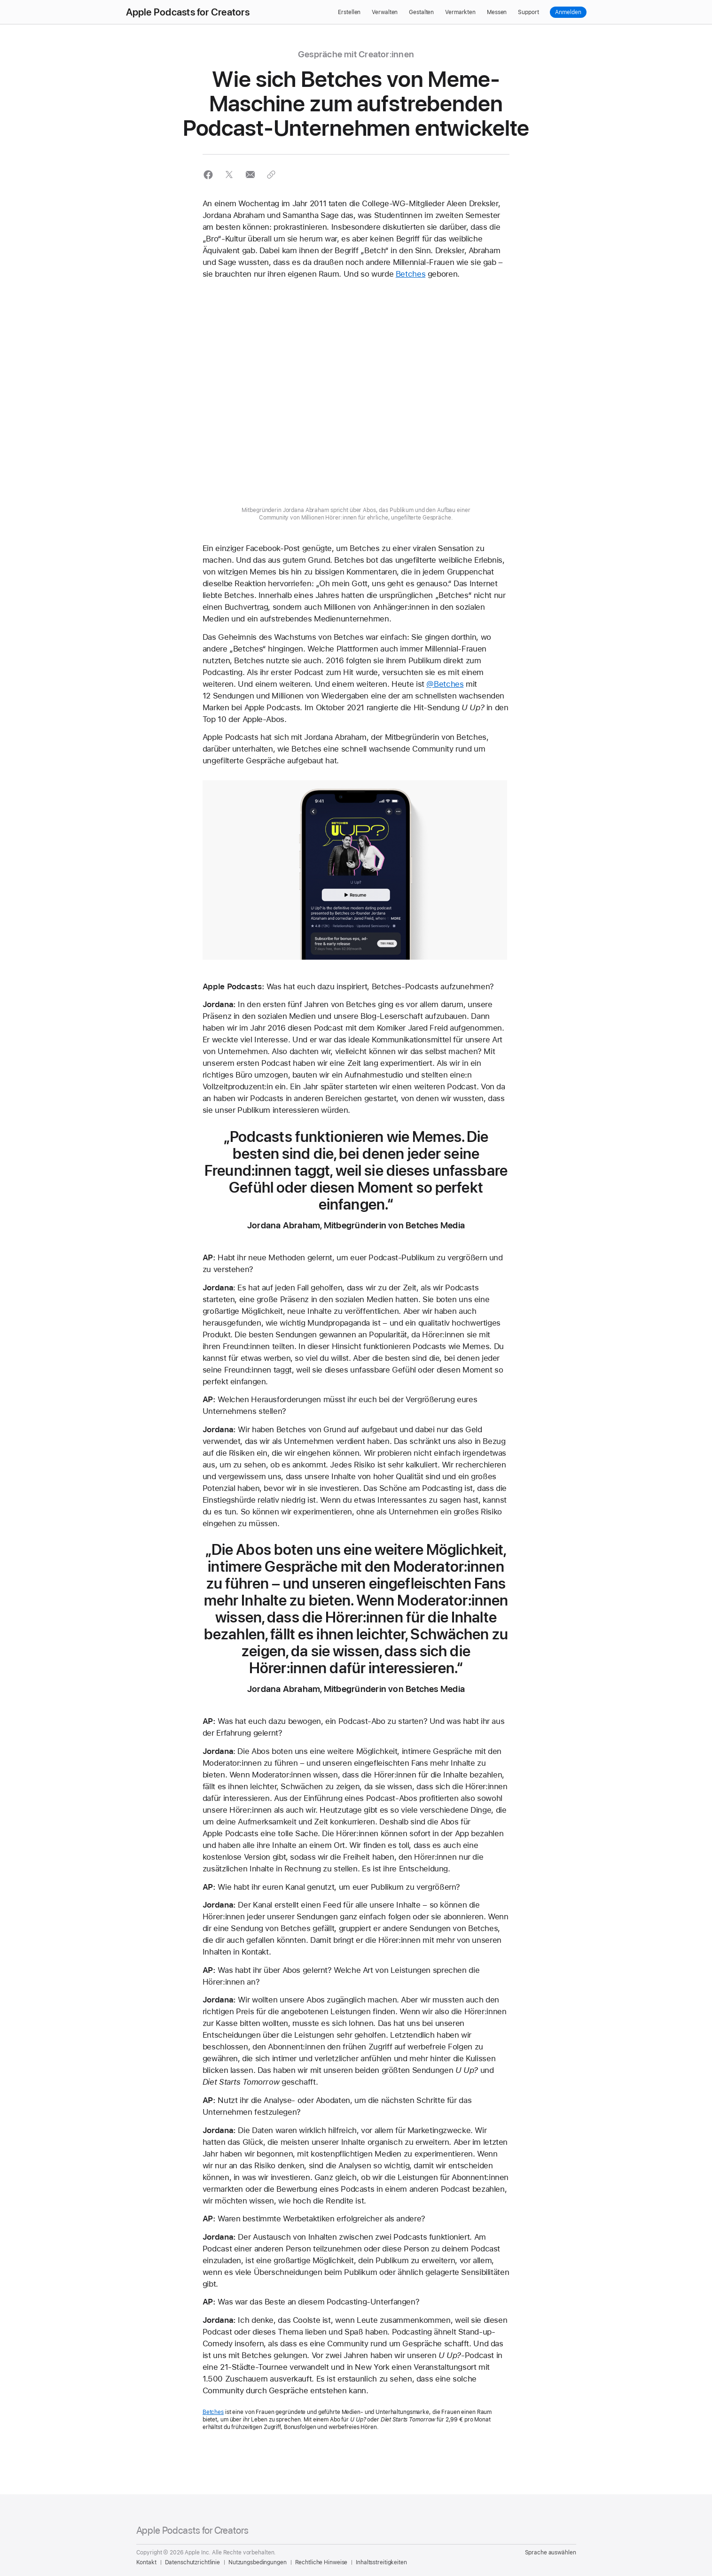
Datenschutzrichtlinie (192, 2562)
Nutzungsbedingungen (257, 2562)
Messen (497, 12)
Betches (410, 274)
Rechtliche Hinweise (321, 2562)
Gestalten (421, 12)
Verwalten (385, 12)
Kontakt (146, 2562)
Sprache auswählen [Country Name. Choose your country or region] (550, 2552)
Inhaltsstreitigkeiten (381, 2562)
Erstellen (349, 12)
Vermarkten (460, 12)
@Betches (444, 684)
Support (528, 12)
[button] (208, 174)
